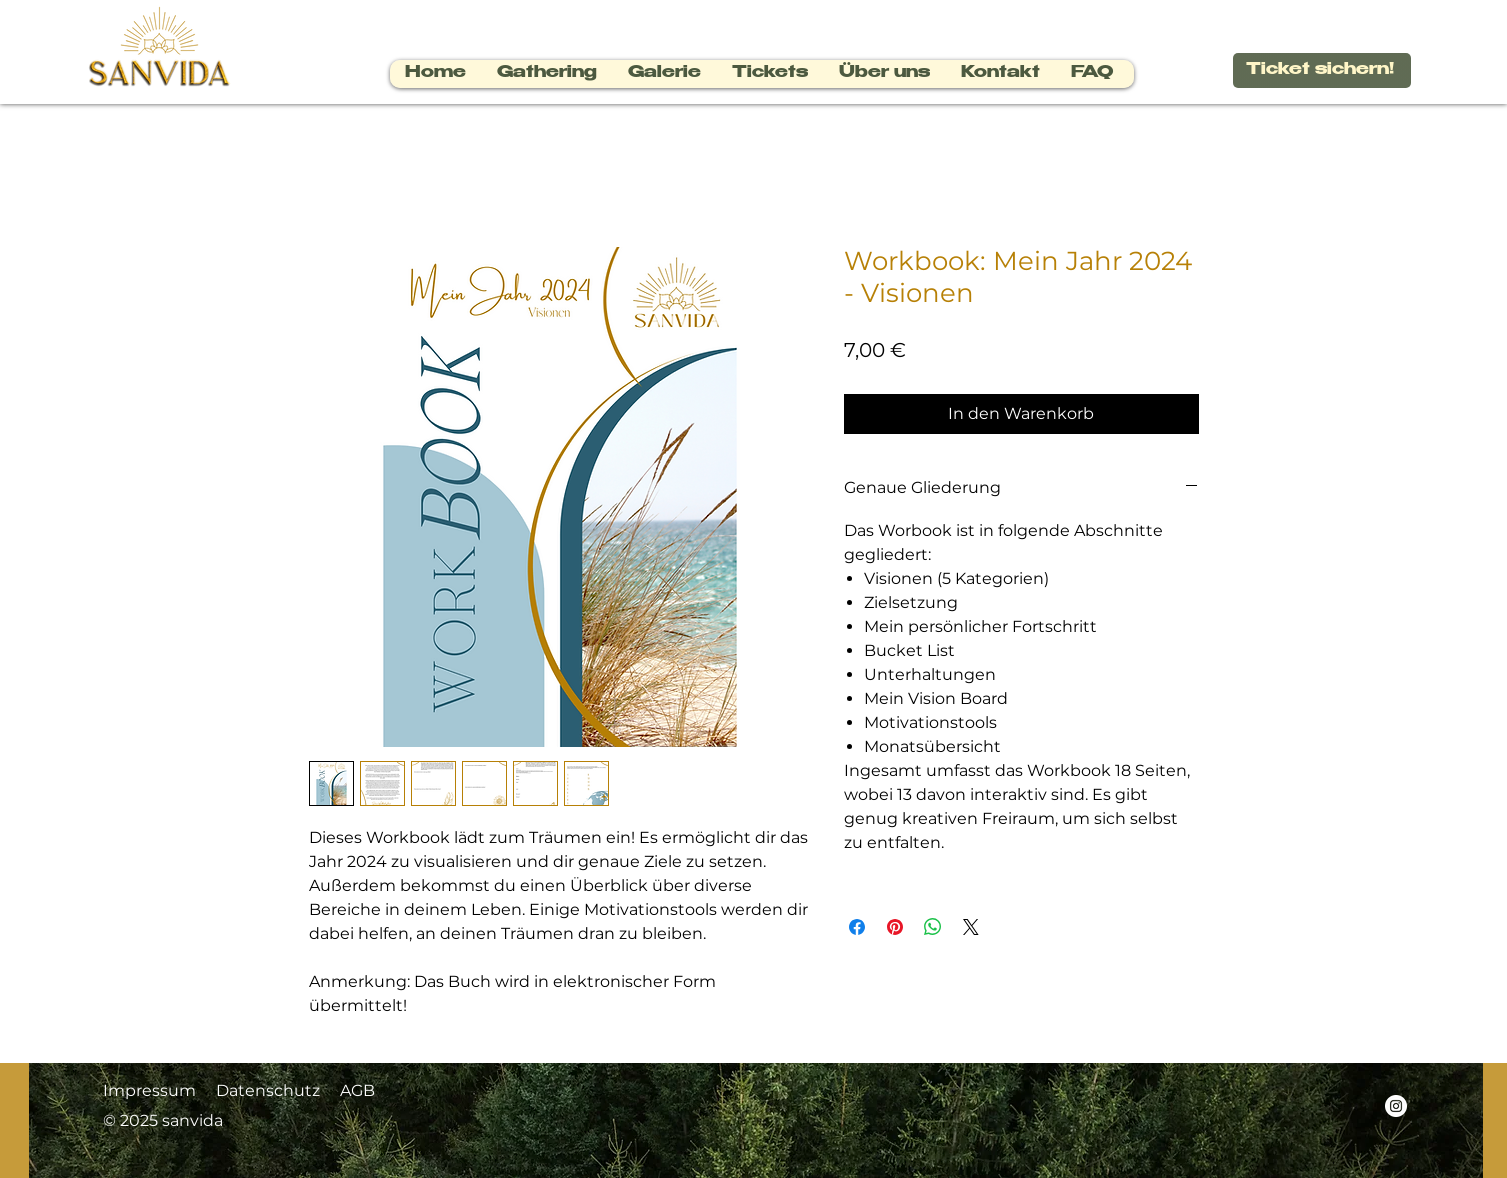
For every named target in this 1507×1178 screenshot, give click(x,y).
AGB (359, 1090)
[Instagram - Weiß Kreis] (1396, 1106)
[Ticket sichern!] (1322, 70)
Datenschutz (268, 1090)
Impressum (149, 1090)
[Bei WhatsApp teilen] (933, 927)
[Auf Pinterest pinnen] (895, 927)
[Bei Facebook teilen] (857, 927)
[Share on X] (971, 927)
